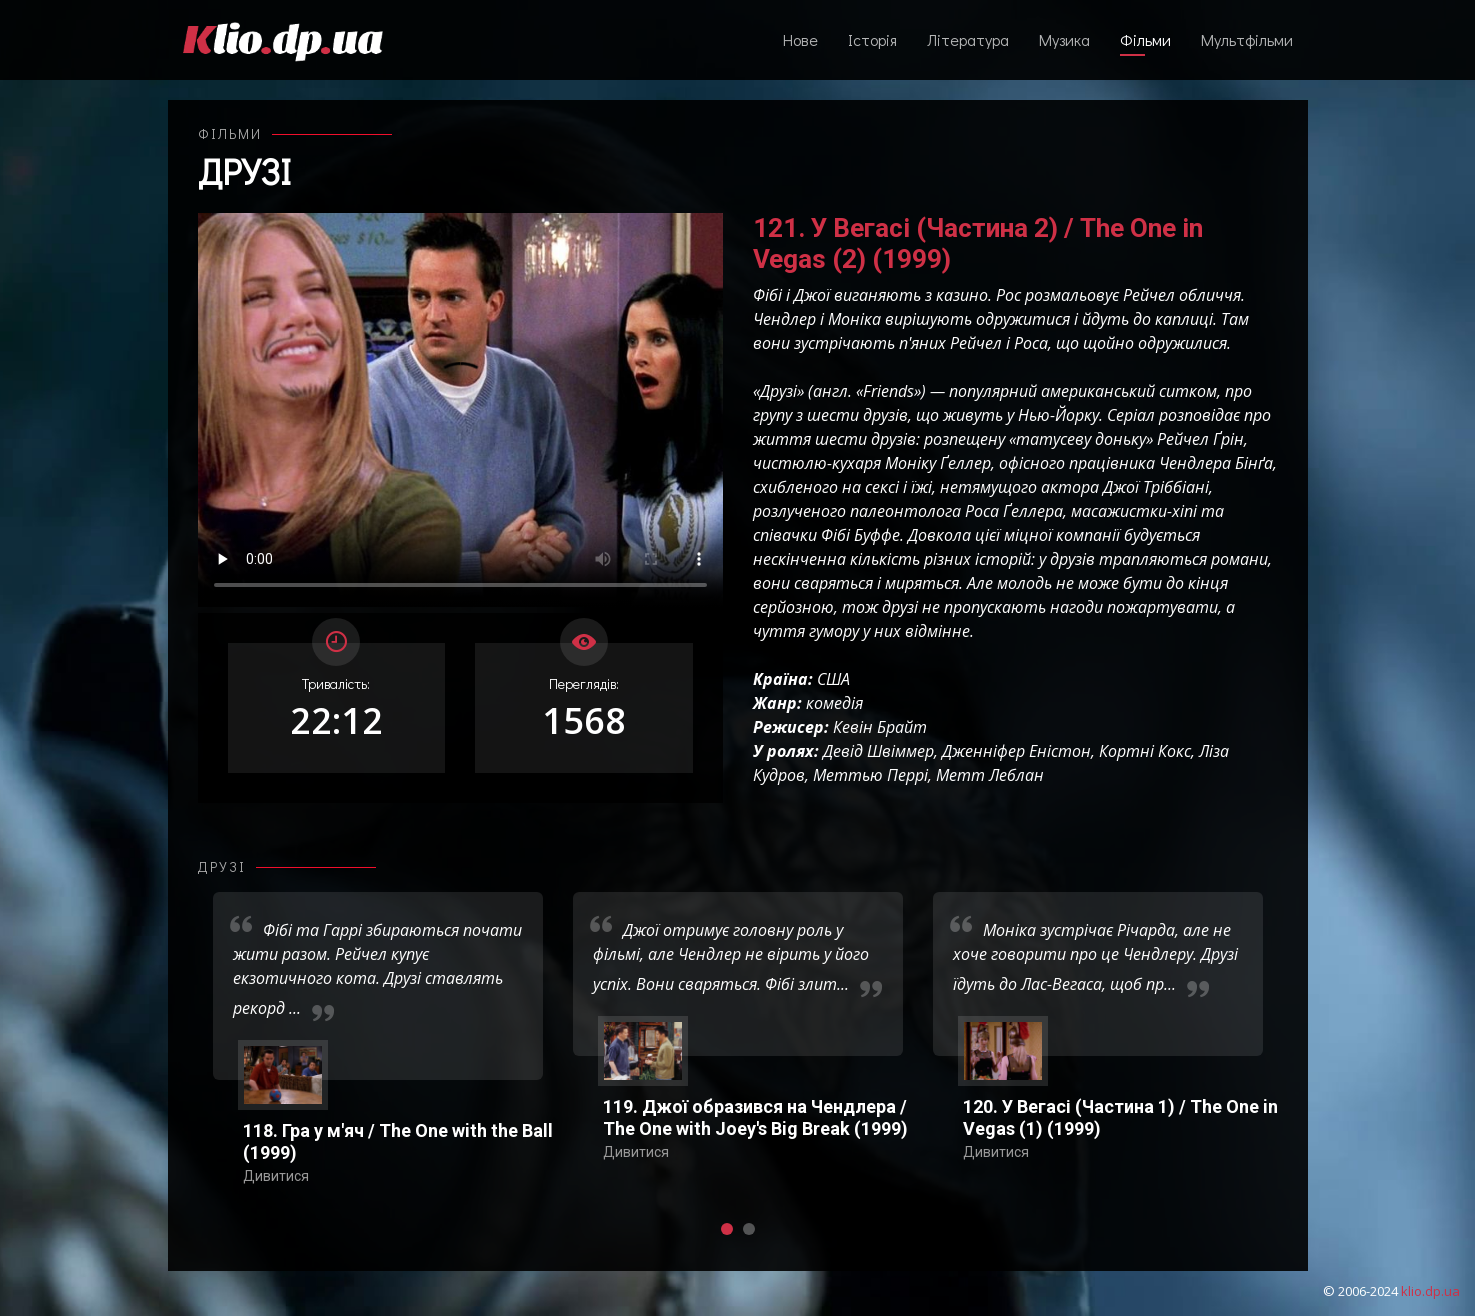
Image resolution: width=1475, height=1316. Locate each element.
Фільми (1145, 39)
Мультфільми (1247, 39)
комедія (834, 703)
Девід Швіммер (878, 751)
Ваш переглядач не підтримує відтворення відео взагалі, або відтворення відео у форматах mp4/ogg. (460, 410)
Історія (872, 39)
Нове (800, 39)
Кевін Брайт (880, 727)
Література (968, 39)
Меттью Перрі (870, 775)
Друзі (244, 171)
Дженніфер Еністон (1016, 751)
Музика (1064, 39)
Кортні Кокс (1145, 751)
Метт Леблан (990, 775)
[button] (727, 1229)
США (833, 679)
